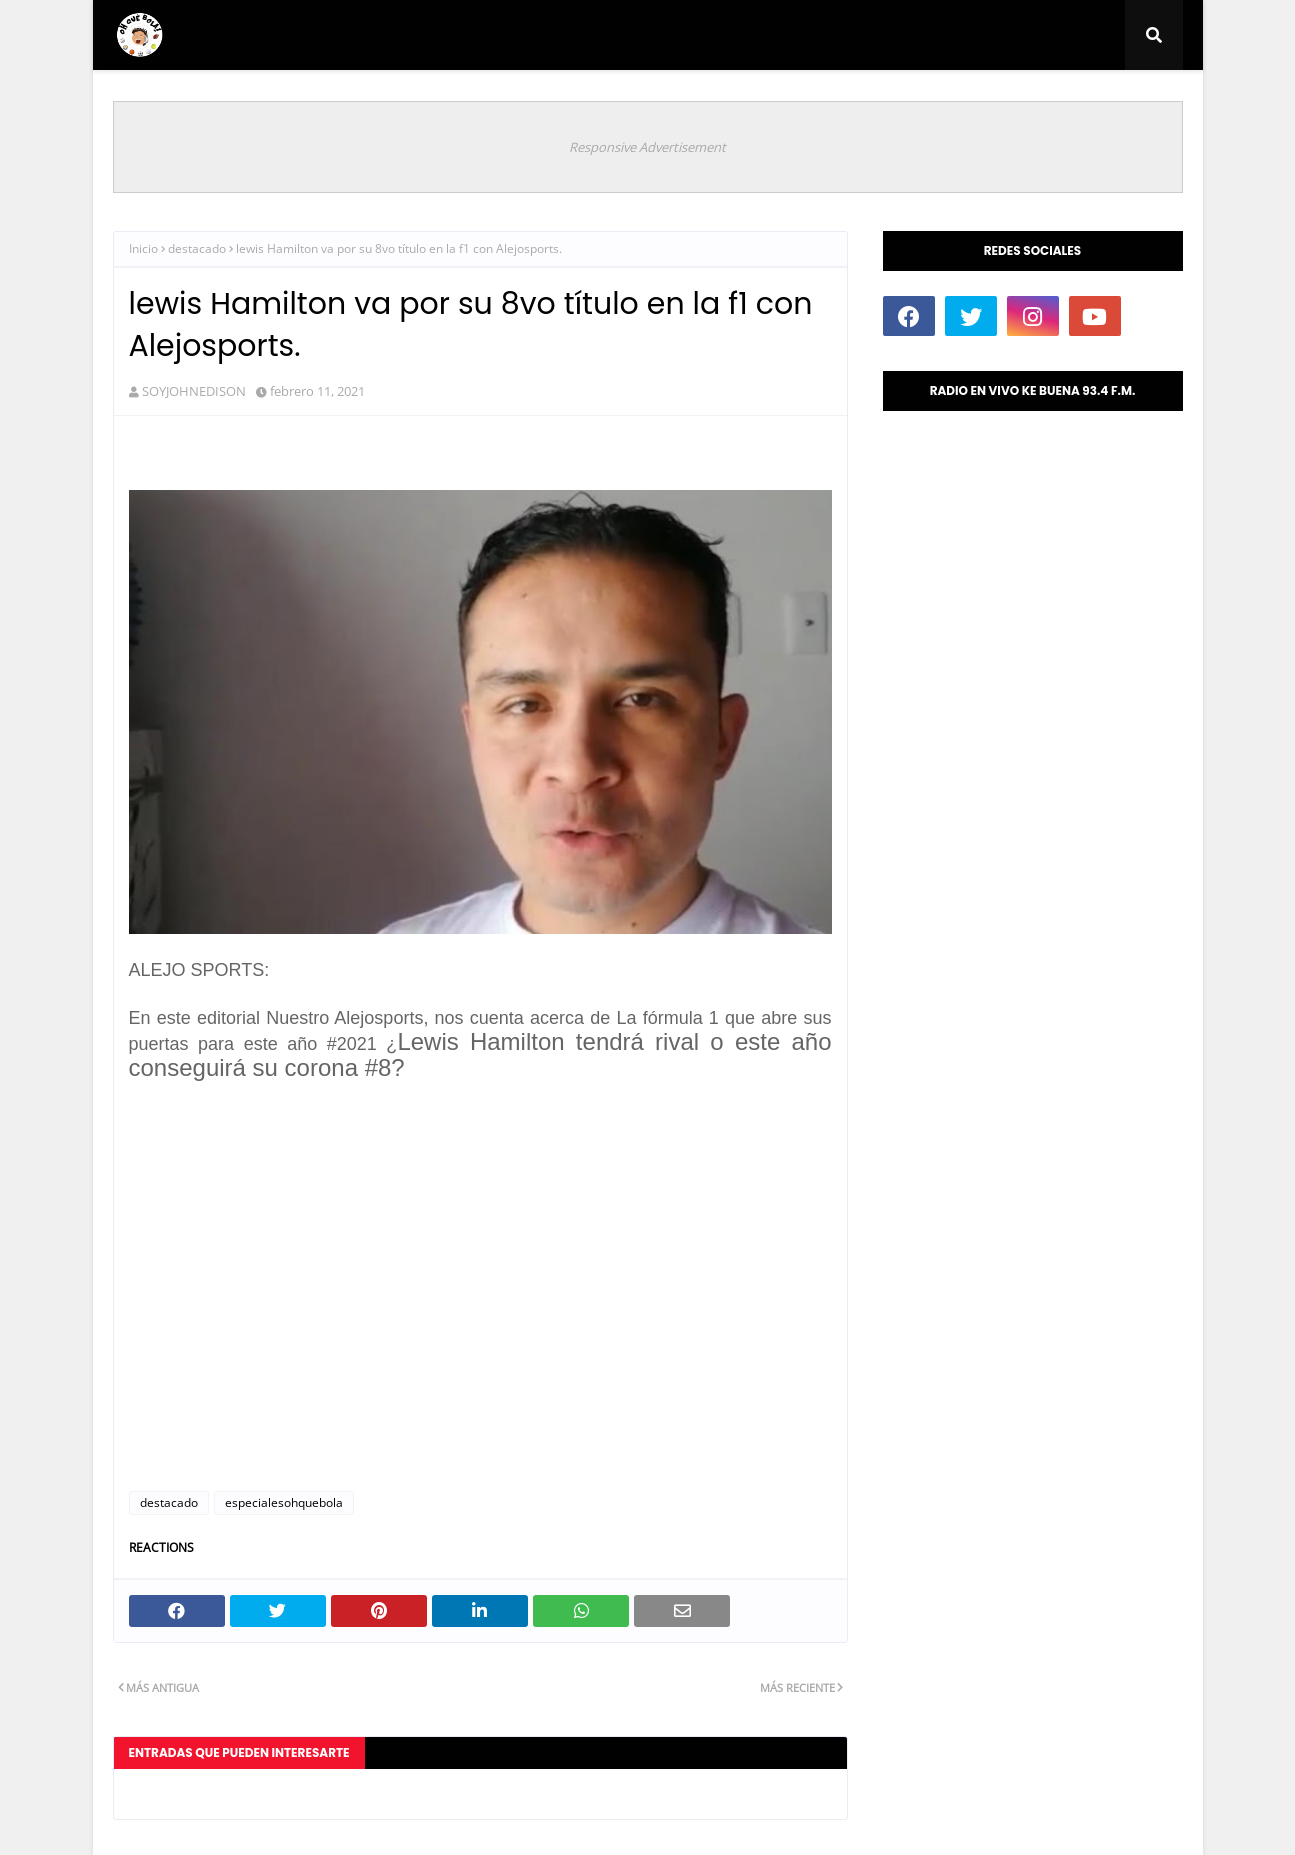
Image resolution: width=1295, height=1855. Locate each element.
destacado (197, 248)
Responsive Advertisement (647, 147)
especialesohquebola (284, 1502)
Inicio (143, 248)
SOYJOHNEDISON (194, 391)
